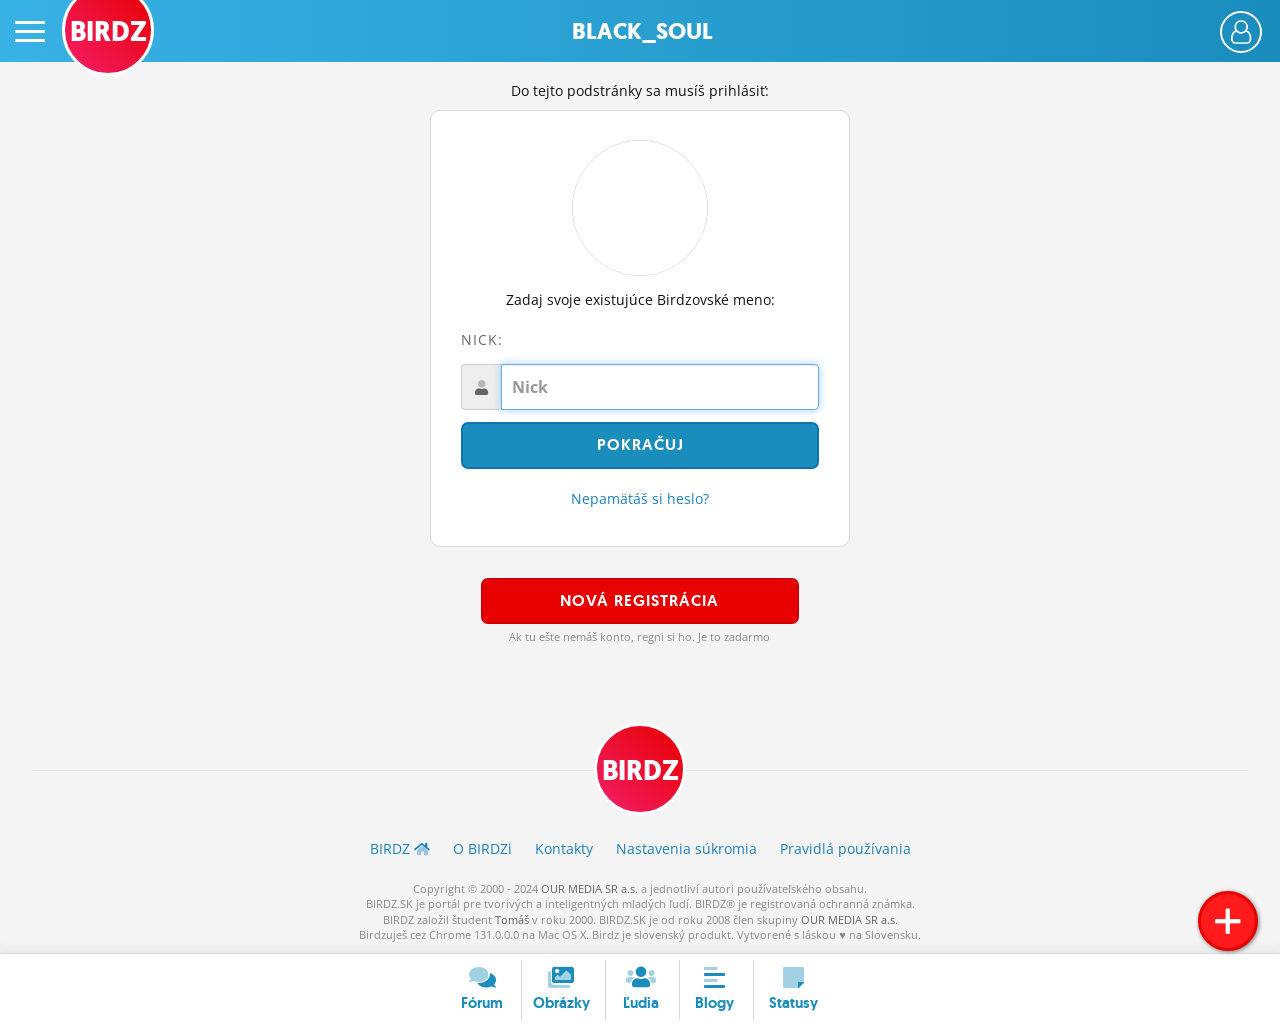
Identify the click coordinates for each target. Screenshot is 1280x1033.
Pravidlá (845, 848)
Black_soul (642, 31)
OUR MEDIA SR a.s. (589, 888)
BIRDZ (640, 770)
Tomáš (512, 919)
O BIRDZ (482, 848)
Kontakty (564, 848)
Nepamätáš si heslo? (640, 498)
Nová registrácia (639, 600)
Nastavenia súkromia (686, 848)
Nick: (482, 339)
